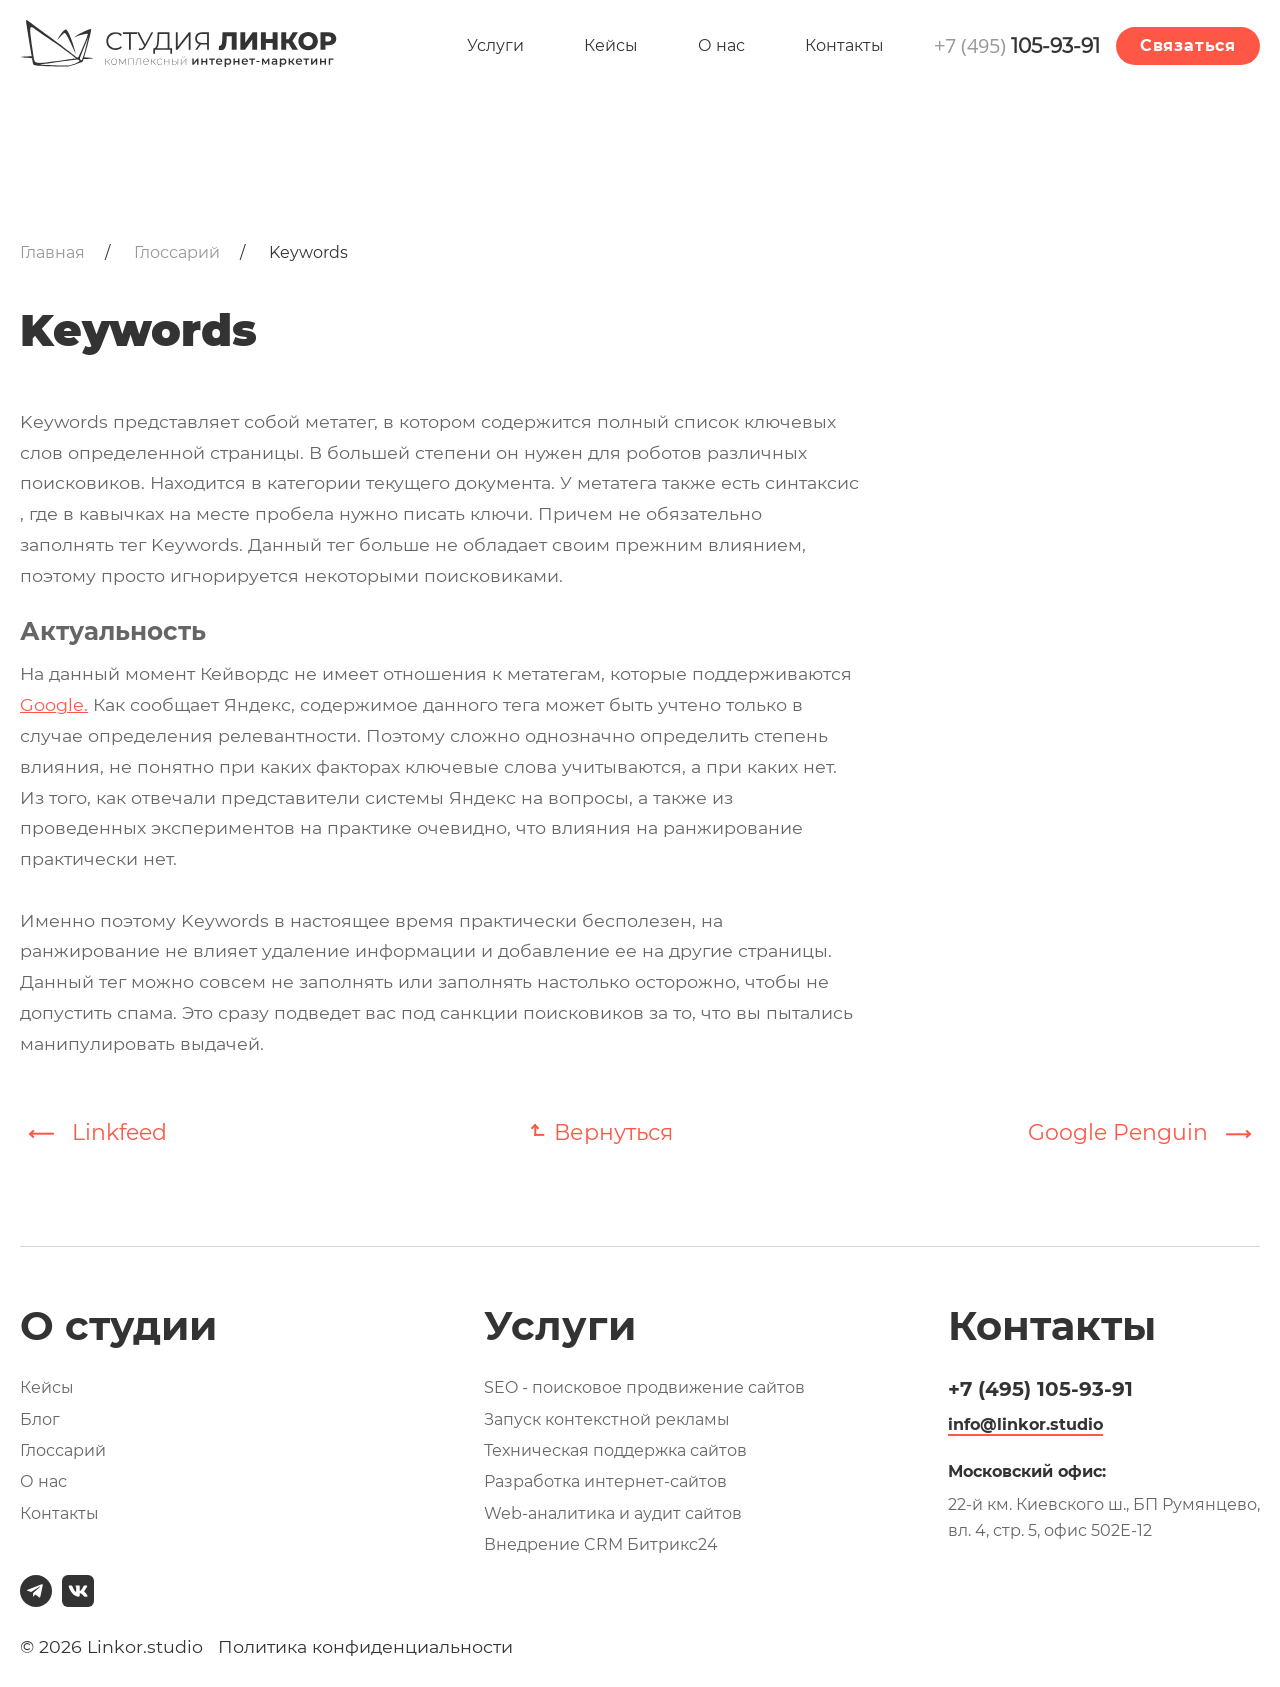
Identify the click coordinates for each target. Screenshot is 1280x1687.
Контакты (844, 45)
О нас (721, 45)
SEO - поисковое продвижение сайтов (644, 1387)
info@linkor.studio (1025, 1424)
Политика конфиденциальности (365, 1646)
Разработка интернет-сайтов (605, 1481)
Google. (54, 704)
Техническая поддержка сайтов (615, 1450)
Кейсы (611, 45)
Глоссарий (63, 1450)
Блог (40, 1419)
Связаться (1188, 45)
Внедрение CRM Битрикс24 (601, 1544)
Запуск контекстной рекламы (607, 1419)
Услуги (495, 45)
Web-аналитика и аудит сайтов (613, 1513)
